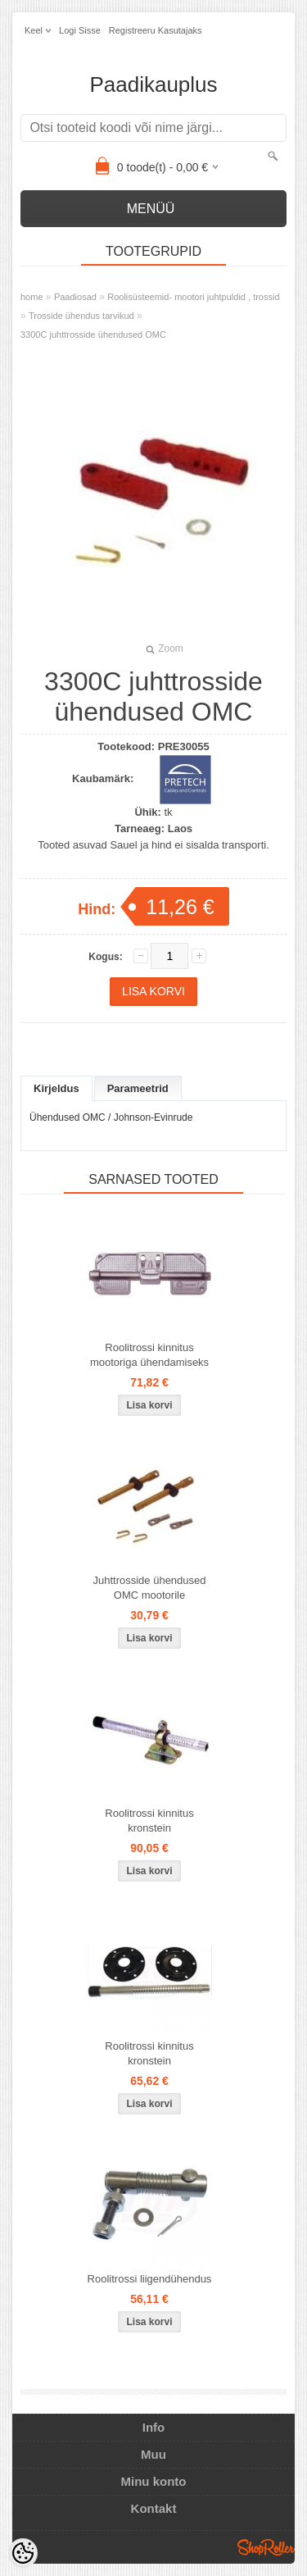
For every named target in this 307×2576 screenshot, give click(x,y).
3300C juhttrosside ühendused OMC (93, 334)
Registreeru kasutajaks (155, 30)
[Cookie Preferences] (23, 2553)
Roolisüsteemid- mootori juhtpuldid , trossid (193, 297)
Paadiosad (75, 297)
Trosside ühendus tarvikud (81, 316)
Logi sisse (80, 30)
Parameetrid (138, 1088)
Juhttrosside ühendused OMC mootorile (149, 1587)
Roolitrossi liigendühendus (150, 2279)
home (31, 297)
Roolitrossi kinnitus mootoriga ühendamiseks (149, 1354)
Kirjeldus (56, 1088)
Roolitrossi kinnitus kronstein (149, 1820)
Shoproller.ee (266, 2547)
